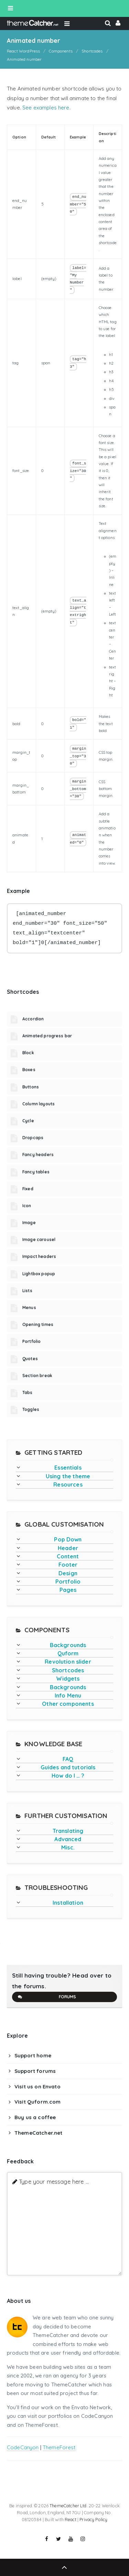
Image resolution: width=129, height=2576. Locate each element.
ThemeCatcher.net (38, 2133)
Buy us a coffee (35, 2117)
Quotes (30, 1358)
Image (29, 1222)
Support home (32, 2055)
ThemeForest (59, 2447)
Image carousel (38, 1239)
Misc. (68, 1847)
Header (68, 1548)
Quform (68, 1653)
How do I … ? (68, 1775)
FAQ (68, 1759)
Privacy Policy (93, 2519)
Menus (29, 1307)
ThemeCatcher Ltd (68, 2505)
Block (28, 1052)
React (70, 2519)
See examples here (45, 107)
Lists (27, 1290)
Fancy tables (36, 1171)
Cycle (28, 1120)
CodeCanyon (23, 2447)
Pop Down (68, 1539)
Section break (37, 1375)
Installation (68, 1902)
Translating (68, 1830)
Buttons (30, 1086)
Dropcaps (32, 1137)
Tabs (27, 1392)
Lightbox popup (38, 1273)
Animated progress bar (47, 1035)
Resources (67, 1484)
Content (68, 1556)
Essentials (68, 1467)
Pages (68, 1589)
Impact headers (39, 1256)
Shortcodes (68, 1670)
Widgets (67, 1678)
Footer (68, 1564)
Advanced (67, 1839)
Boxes (28, 1069)
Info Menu (68, 1695)
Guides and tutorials (68, 1767)
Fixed (27, 1188)
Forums (46, 1997)
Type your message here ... (54, 2181)
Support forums (35, 2071)
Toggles (30, 1409)
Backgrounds (68, 1645)
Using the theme (68, 1476)
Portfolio (31, 1341)
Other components (68, 1703)
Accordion (33, 1018)
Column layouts (38, 1103)
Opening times (37, 1324)
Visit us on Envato (37, 2086)
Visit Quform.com (37, 2101)
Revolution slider (68, 1661)
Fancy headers (38, 1154)
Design (67, 1573)
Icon (26, 1205)
